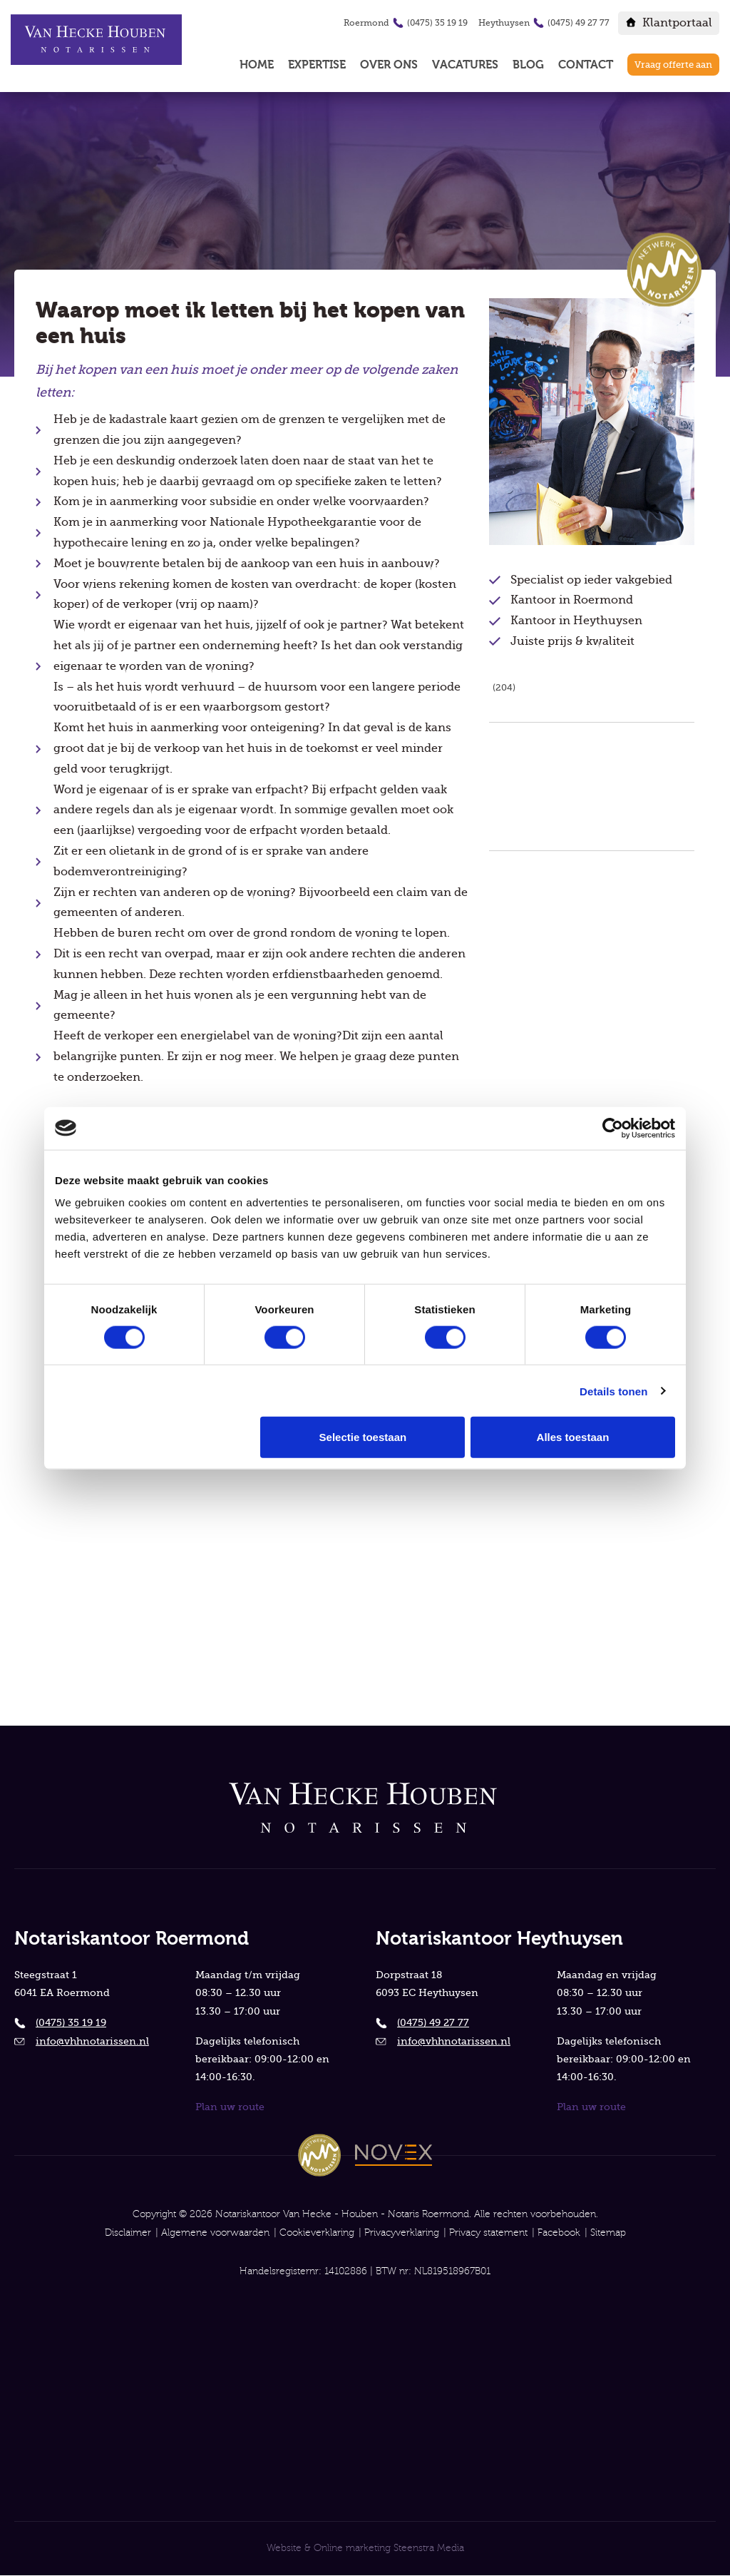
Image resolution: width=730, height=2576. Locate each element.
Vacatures (465, 64)
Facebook (559, 2233)
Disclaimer (128, 2233)
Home (257, 64)
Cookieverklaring (316, 2233)
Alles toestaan (573, 1437)
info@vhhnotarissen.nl (92, 2039)
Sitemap (608, 2233)
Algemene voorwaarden (215, 2233)
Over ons (389, 64)
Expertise (317, 64)
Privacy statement (488, 2233)
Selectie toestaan (363, 1437)
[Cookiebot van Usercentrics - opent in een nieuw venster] (612, 1128)
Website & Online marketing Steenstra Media (365, 2549)
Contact (585, 64)
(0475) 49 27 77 (579, 23)
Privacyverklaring (401, 2233)
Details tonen (613, 1391)
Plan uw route (229, 2106)
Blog (528, 64)
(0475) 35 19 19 (437, 23)
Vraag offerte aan (673, 64)
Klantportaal (677, 22)
